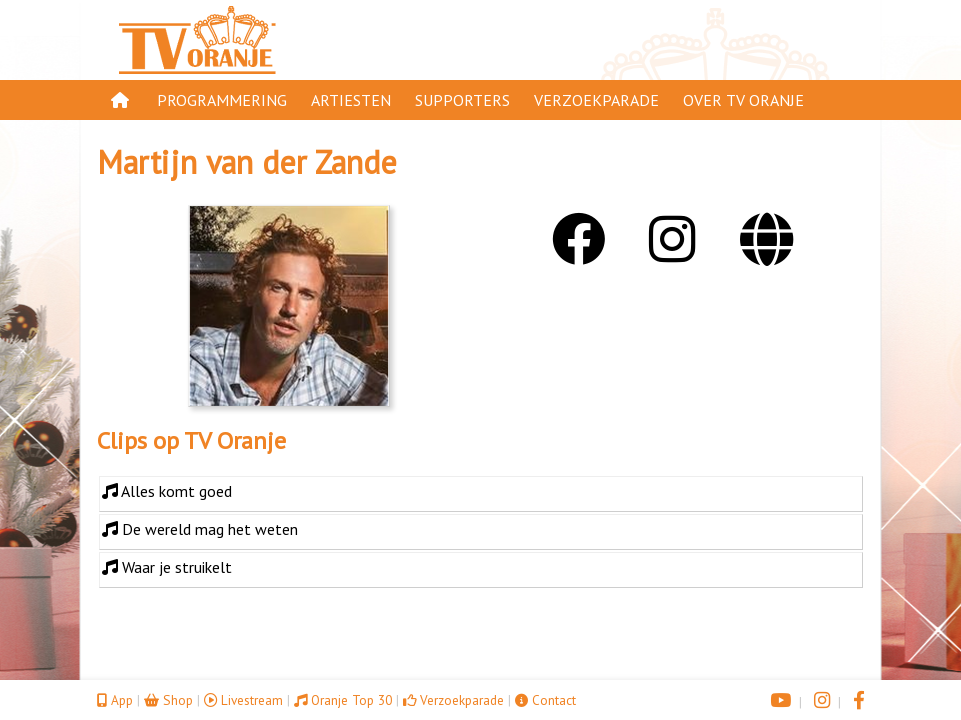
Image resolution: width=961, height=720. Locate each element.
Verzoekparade (596, 100)
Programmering (222, 100)
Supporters (462, 100)
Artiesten (351, 100)
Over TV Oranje (743, 100)
